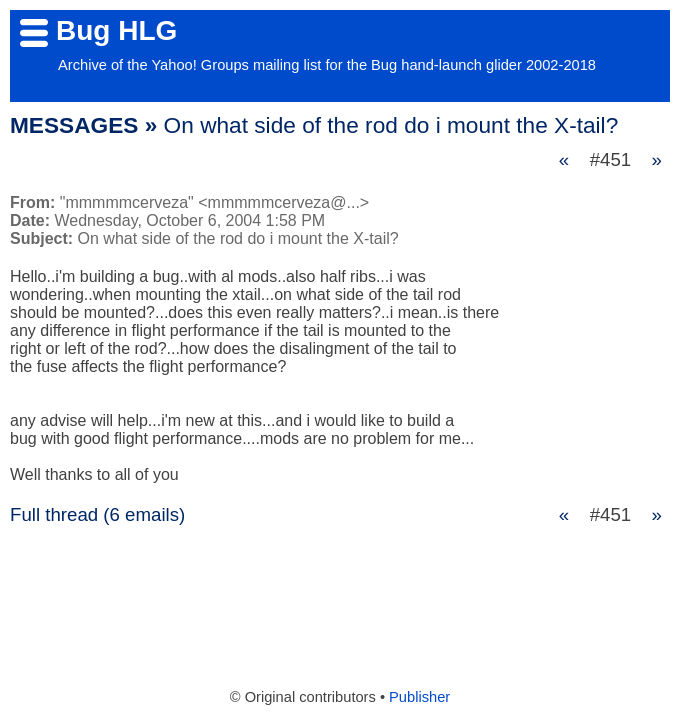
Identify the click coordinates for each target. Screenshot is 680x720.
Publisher (419, 697)
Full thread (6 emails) (97, 514)
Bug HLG (116, 30)
